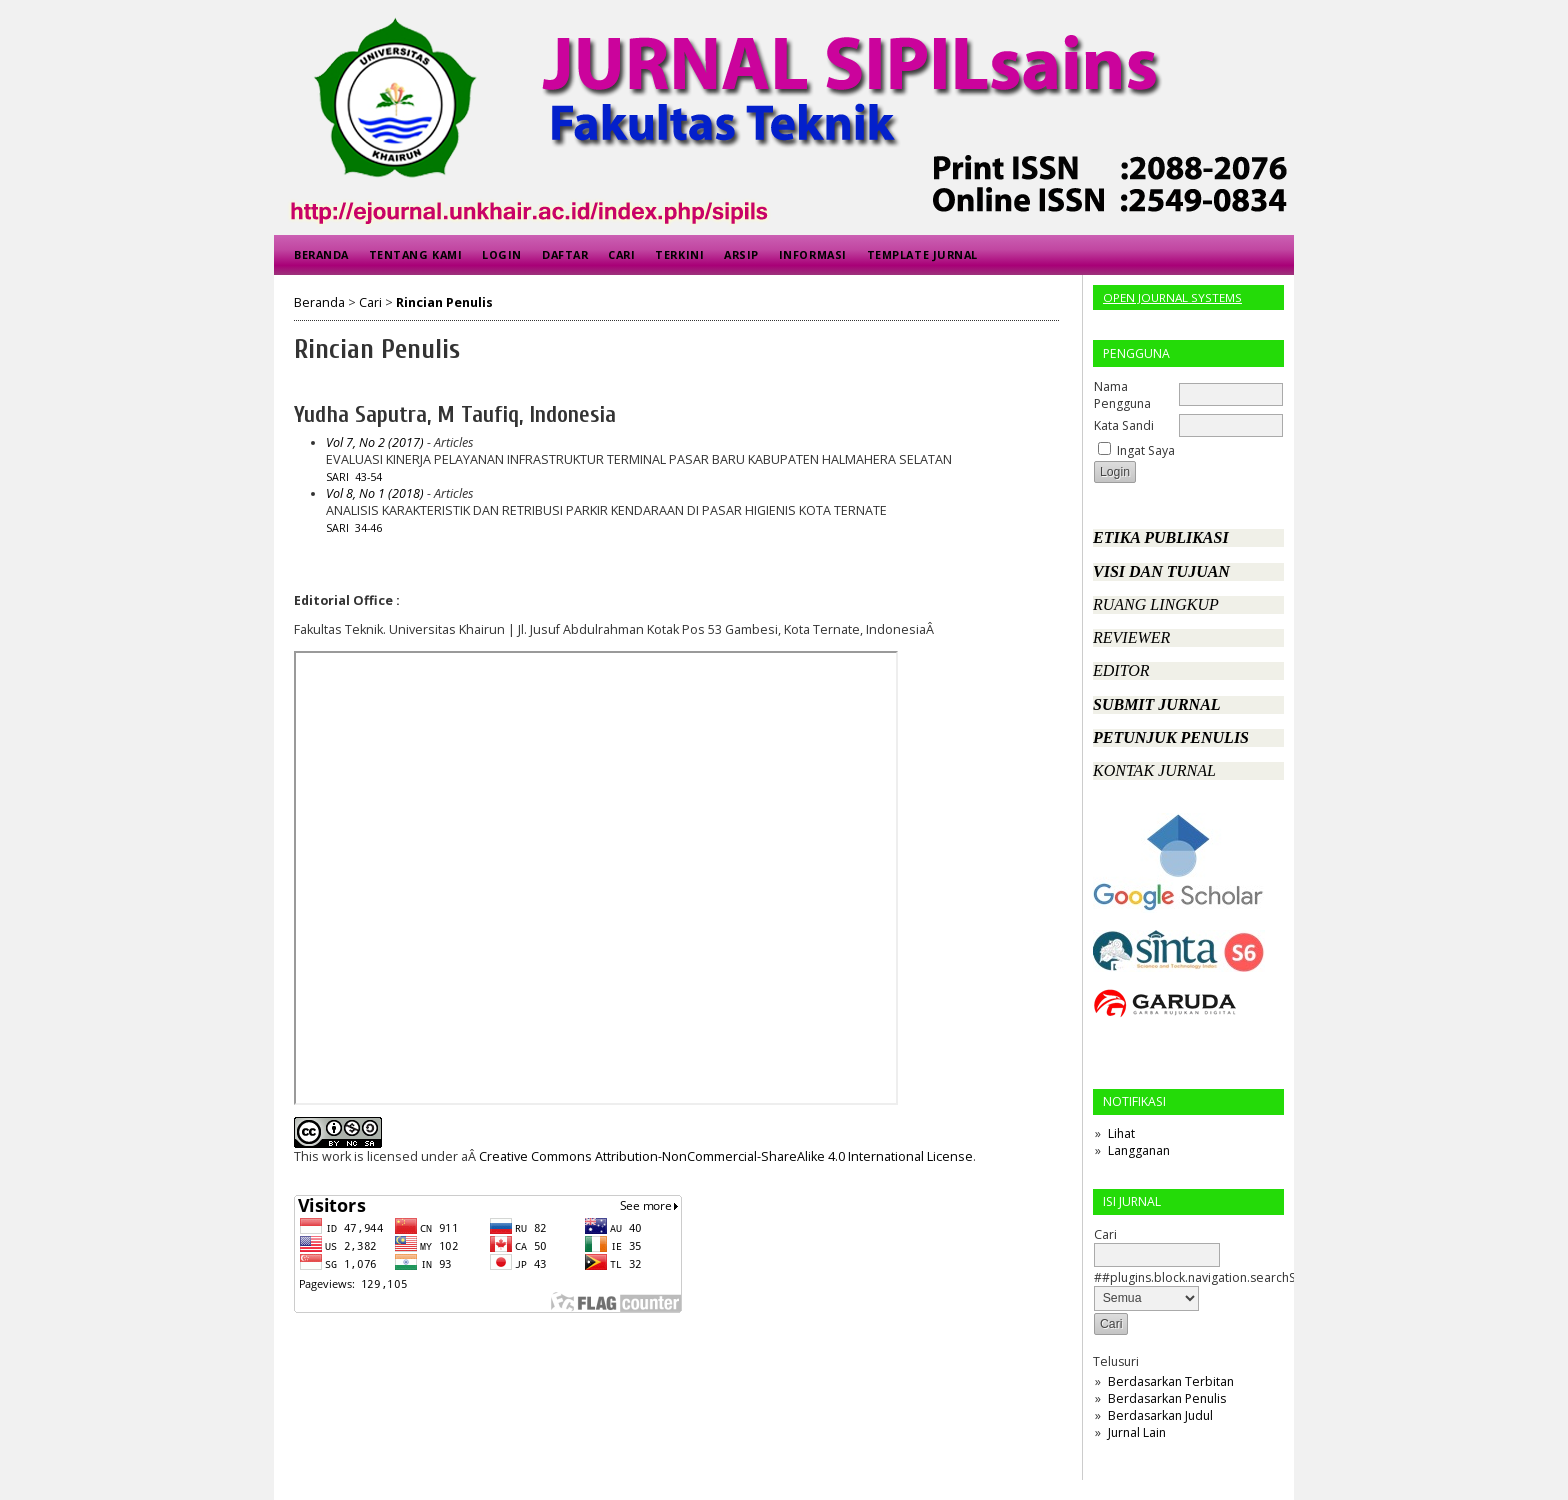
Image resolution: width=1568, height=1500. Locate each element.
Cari (621, 254)
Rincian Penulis (444, 302)
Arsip (741, 254)
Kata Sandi (1124, 425)
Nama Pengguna (1122, 395)
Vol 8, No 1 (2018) (375, 493)
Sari (337, 477)
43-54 (368, 477)
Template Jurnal (922, 254)
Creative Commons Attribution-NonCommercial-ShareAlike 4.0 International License (726, 1156)
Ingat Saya (1146, 450)
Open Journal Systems (1172, 297)
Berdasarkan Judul (1160, 1415)
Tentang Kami (415, 254)
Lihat (1121, 1133)
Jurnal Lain (1137, 1432)
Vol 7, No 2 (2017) (375, 442)
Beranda (321, 254)
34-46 (368, 528)
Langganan (1139, 1150)
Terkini (679, 254)
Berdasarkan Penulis (1167, 1398)
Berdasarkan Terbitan (1171, 1381)
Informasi (813, 254)
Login (502, 254)
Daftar (565, 254)
